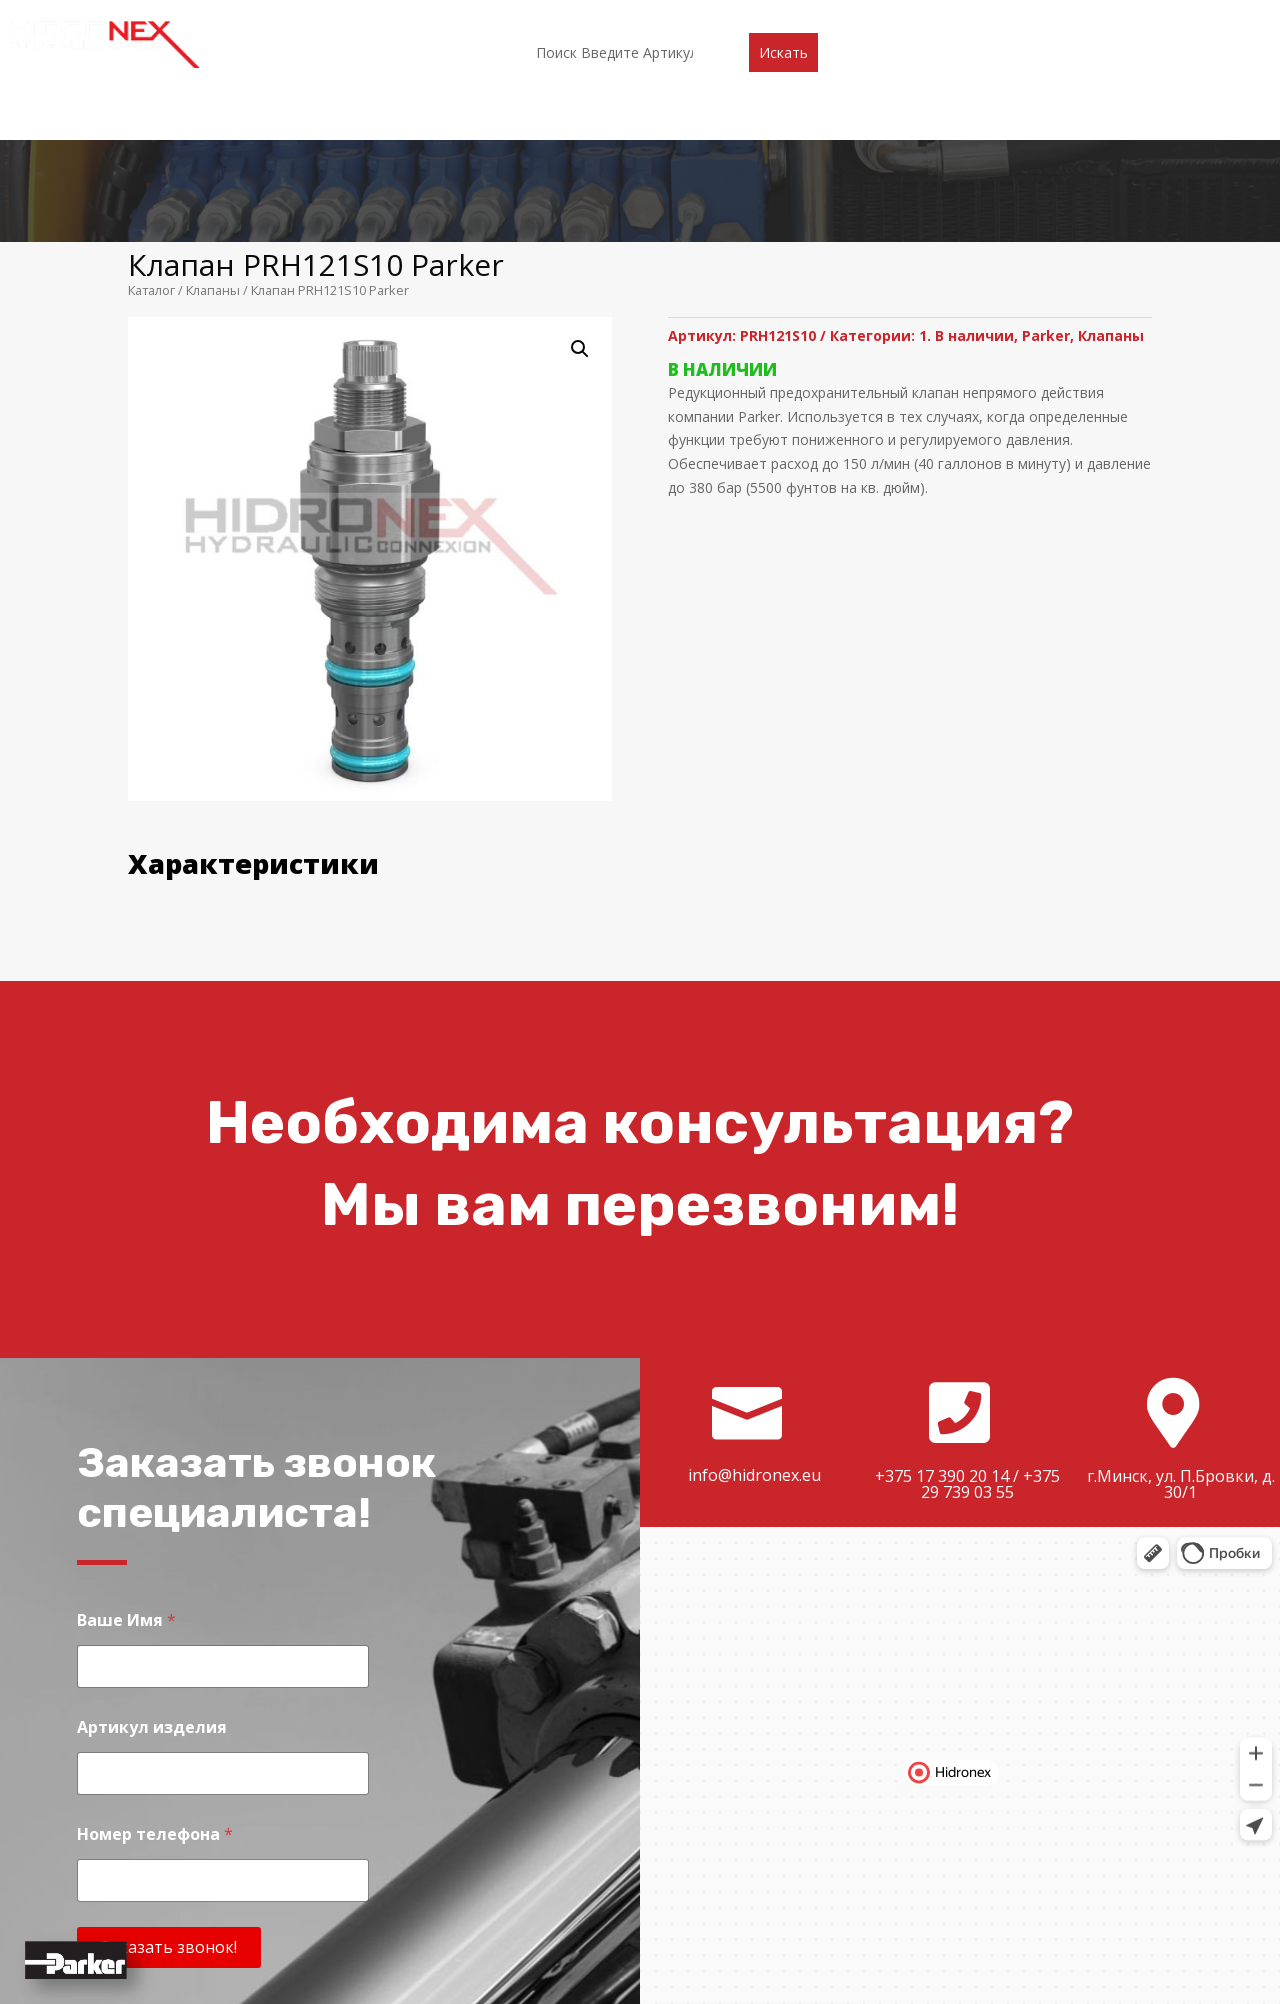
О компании (382, 17)
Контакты (907, 17)
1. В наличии (966, 184)
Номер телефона (155, 1683)
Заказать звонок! (169, 1796)
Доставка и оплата (775, 17)
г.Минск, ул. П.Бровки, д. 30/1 (1181, 1333)
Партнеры (571, 17)
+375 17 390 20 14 (942, 1325)
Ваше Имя (126, 1469)
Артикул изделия (152, 1576)
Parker (1046, 184)
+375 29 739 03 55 (990, 1333)
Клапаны (213, 139)
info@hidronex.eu (754, 1324)
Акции (655, 17)
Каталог (480, 17)
